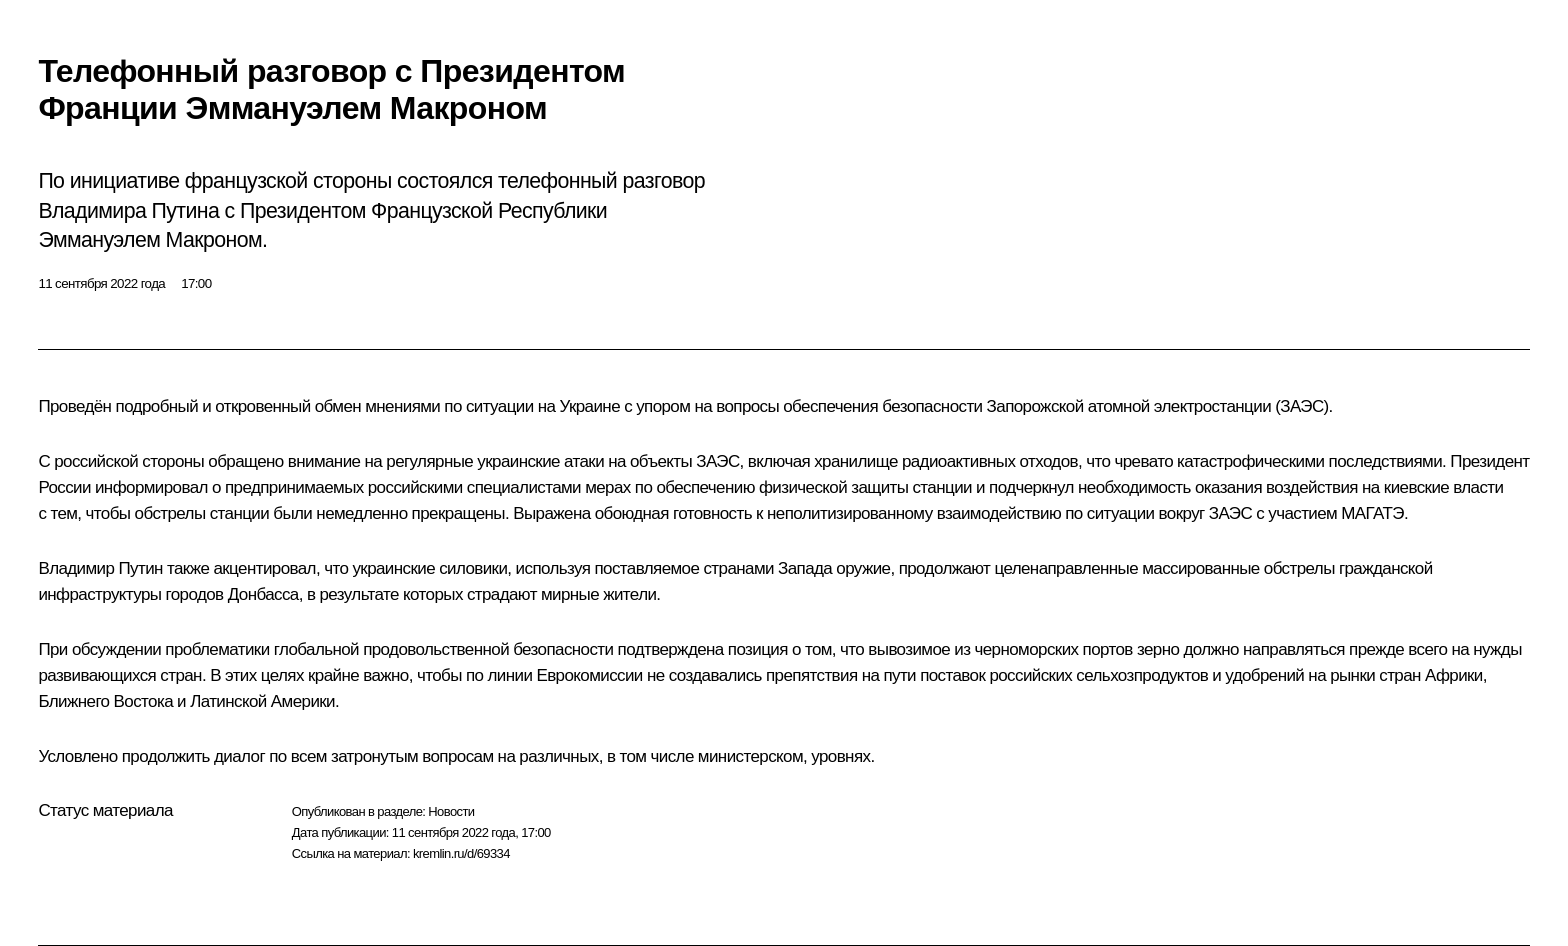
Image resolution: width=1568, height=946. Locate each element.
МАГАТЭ (1372, 513)
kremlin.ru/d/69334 (461, 853)
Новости (451, 811)
